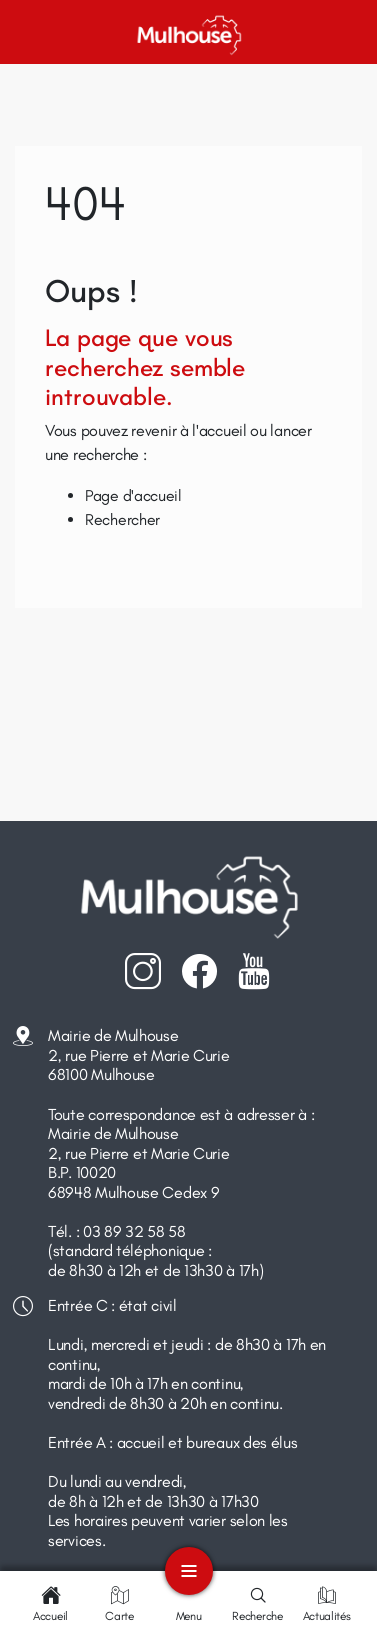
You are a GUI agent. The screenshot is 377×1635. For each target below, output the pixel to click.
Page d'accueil (133, 495)
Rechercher (122, 519)
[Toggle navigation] (189, 1571)
